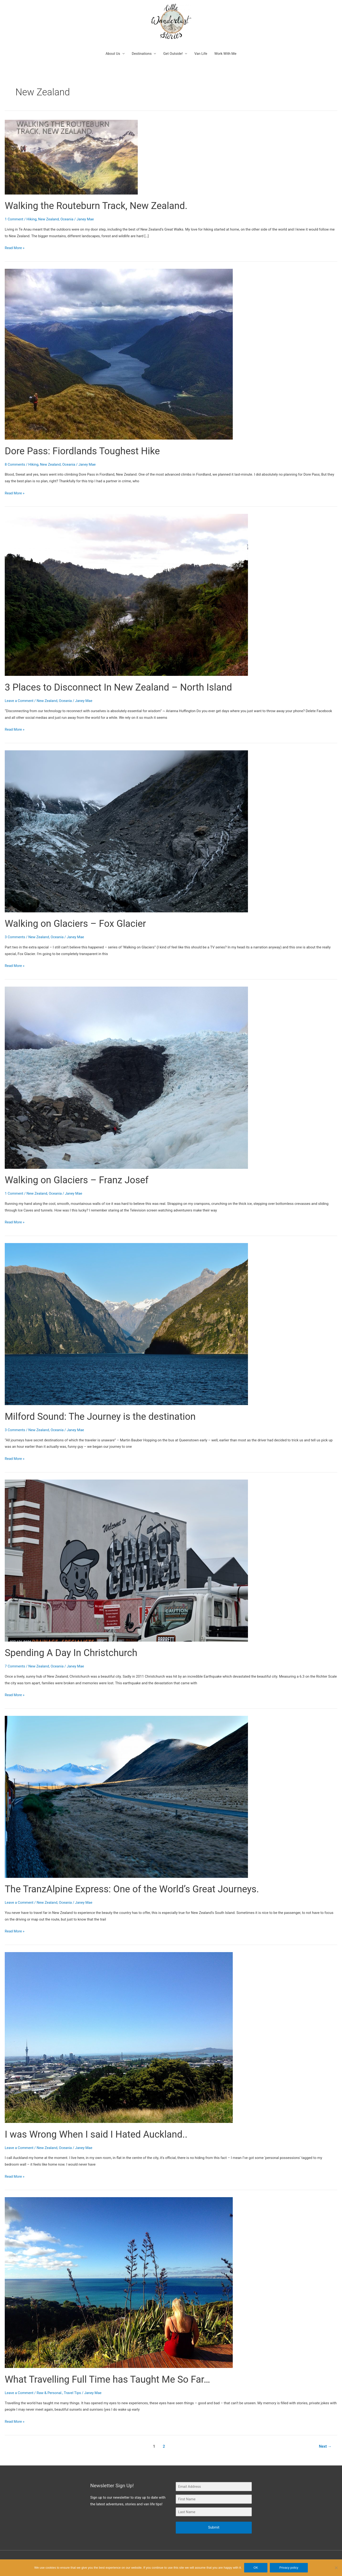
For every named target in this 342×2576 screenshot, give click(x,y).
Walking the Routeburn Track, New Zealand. (96, 205)
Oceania (66, 219)
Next (325, 2446)
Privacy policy (288, 2567)
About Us (113, 53)
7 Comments (15, 1666)
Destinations (142, 53)
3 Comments (15, 937)
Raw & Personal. (49, 2393)
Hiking (32, 219)
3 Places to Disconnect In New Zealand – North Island (118, 687)
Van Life (200, 53)
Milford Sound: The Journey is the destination (100, 1416)
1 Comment (14, 219)
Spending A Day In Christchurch (71, 1652)
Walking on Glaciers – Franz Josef (76, 1180)
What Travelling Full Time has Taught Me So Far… (107, 2379)
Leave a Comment (19, 701)
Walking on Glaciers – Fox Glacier (75, 923)
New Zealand (48, 219)
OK (256, 2567)
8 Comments (15, 464)
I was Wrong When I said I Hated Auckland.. (96, 2134)
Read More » (14, 247)
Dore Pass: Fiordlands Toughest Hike (82, 451)
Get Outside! (173, 53)
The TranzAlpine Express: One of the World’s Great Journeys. (132, 1889)
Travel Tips (72, 2393)
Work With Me (225, 53)
